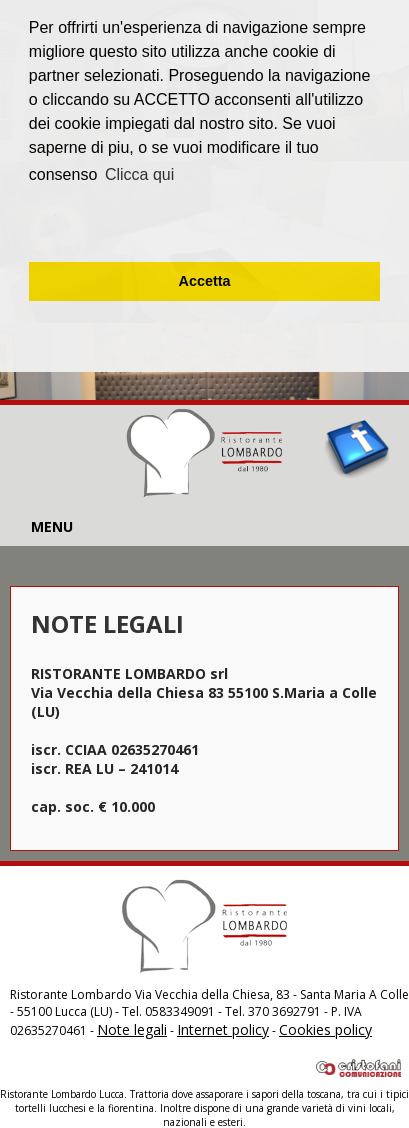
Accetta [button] (205, 281)
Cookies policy (325, 1029)
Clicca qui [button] (139, 174)
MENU (52, 526)
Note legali (132, 1029)
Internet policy (223, 1029)
